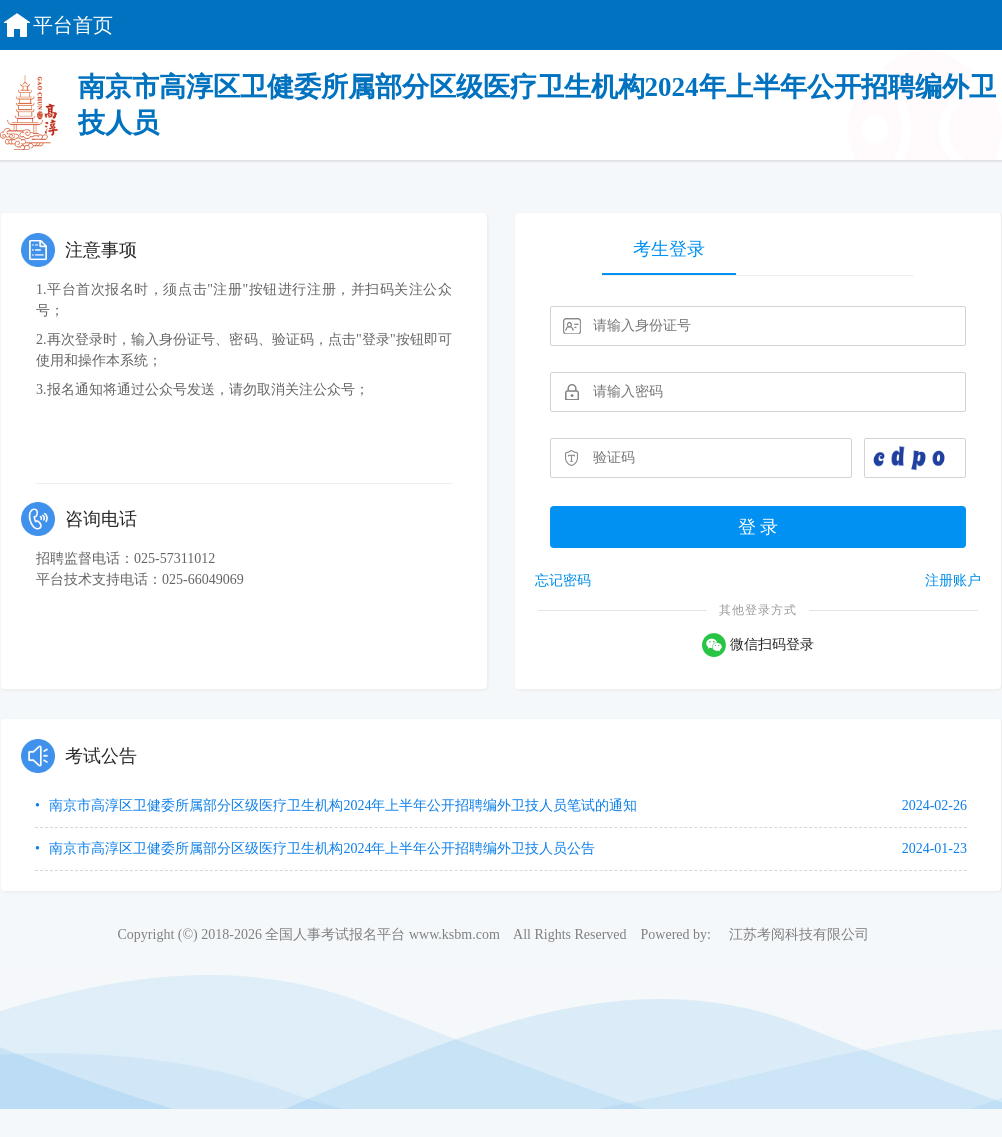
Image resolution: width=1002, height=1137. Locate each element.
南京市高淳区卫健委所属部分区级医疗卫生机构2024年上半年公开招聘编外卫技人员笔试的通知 (342, 805)
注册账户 (953, 580)
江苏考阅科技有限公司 (799, 934)
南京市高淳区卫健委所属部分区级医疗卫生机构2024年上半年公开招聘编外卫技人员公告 (321, 848)
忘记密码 (563, 580)
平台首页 (57, 25)
